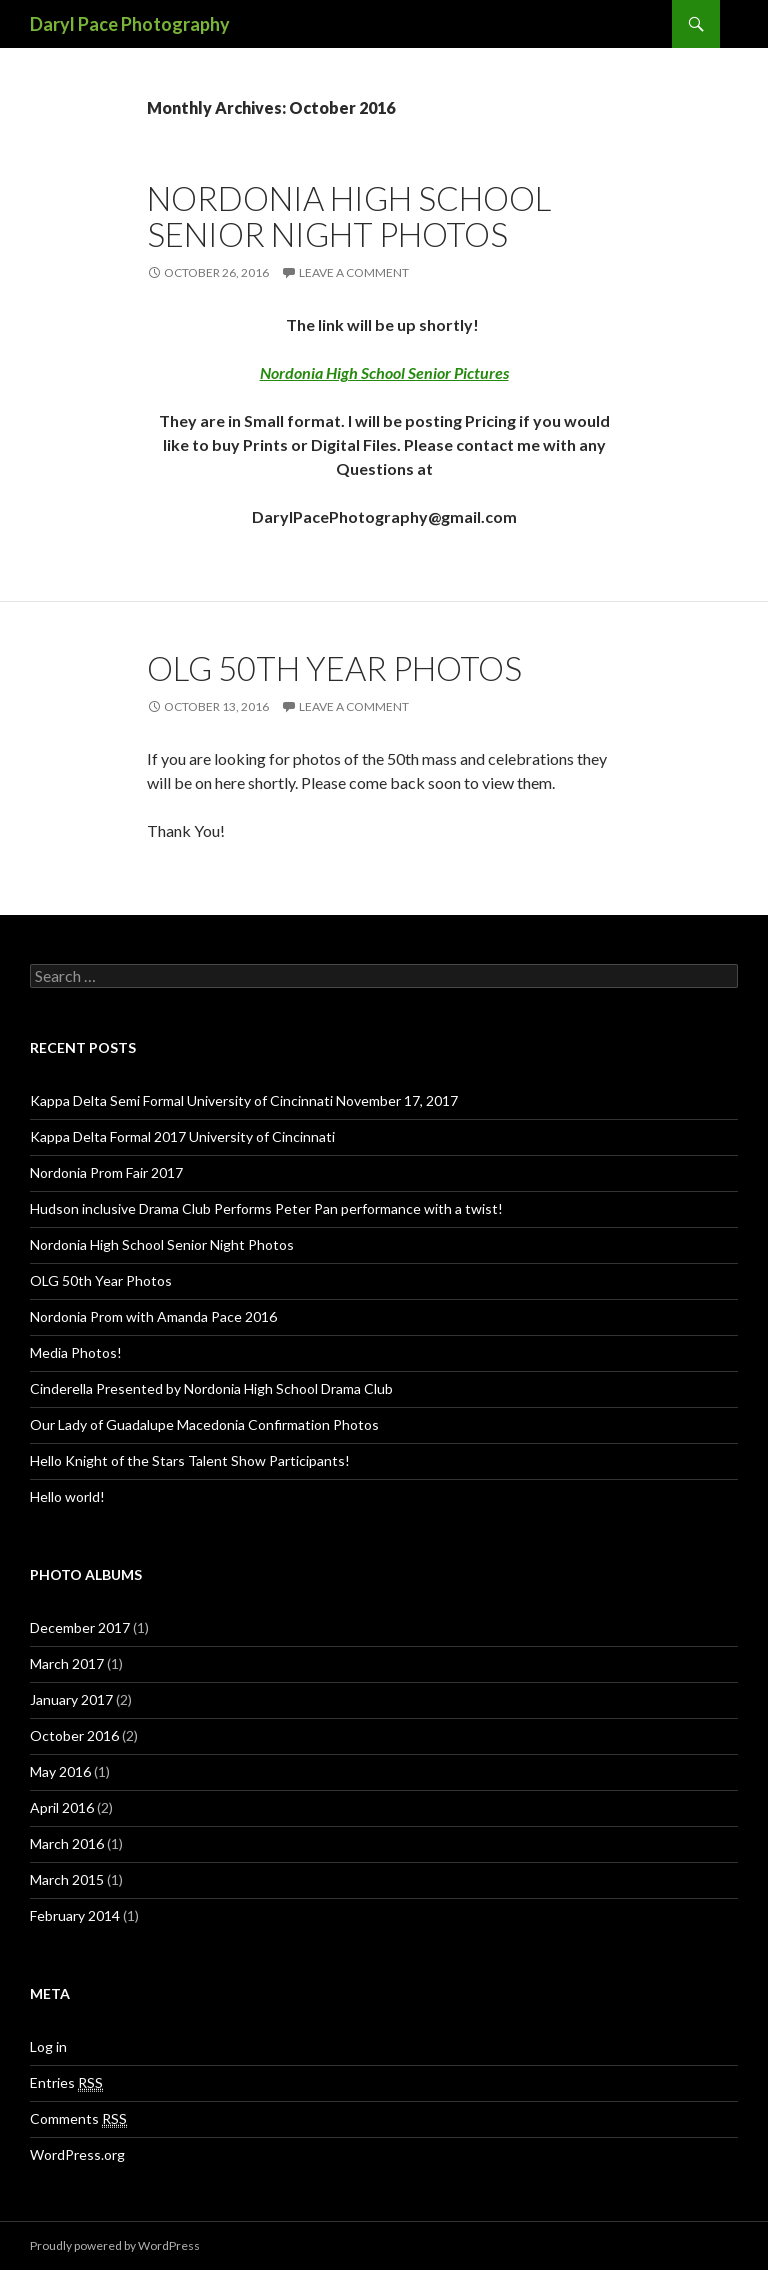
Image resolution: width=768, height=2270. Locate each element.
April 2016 (62, 1807)
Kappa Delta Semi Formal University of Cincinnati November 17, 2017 (244, 1100)
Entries (66, 2083)
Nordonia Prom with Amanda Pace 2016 (153, 1316)
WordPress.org (77, 2154)
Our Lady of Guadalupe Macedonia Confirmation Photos (204, 1424)
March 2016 (67, 1843)
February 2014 (75, 1915)
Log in (48, 2046)
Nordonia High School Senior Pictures (384, 372)
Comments (78, 2119)
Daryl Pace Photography (130, 24)
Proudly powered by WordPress (115, 2245)
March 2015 (67, 1879)
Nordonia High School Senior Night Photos (349, 216)
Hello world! (67, 1496)
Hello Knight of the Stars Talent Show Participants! (190, 1460)
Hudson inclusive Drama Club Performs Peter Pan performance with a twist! (266, 1208)
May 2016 (60, 1771)
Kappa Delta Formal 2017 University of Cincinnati (182, 1136)
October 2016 (74, 1735)
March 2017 (67, 1663)
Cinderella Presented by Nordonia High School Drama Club (211, 1388)
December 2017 (80, 1627)
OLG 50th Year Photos (334, 668)
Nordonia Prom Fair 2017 (106, 1172)
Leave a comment (354, 272)
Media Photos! (76, 1352)
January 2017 (71, 1699)
